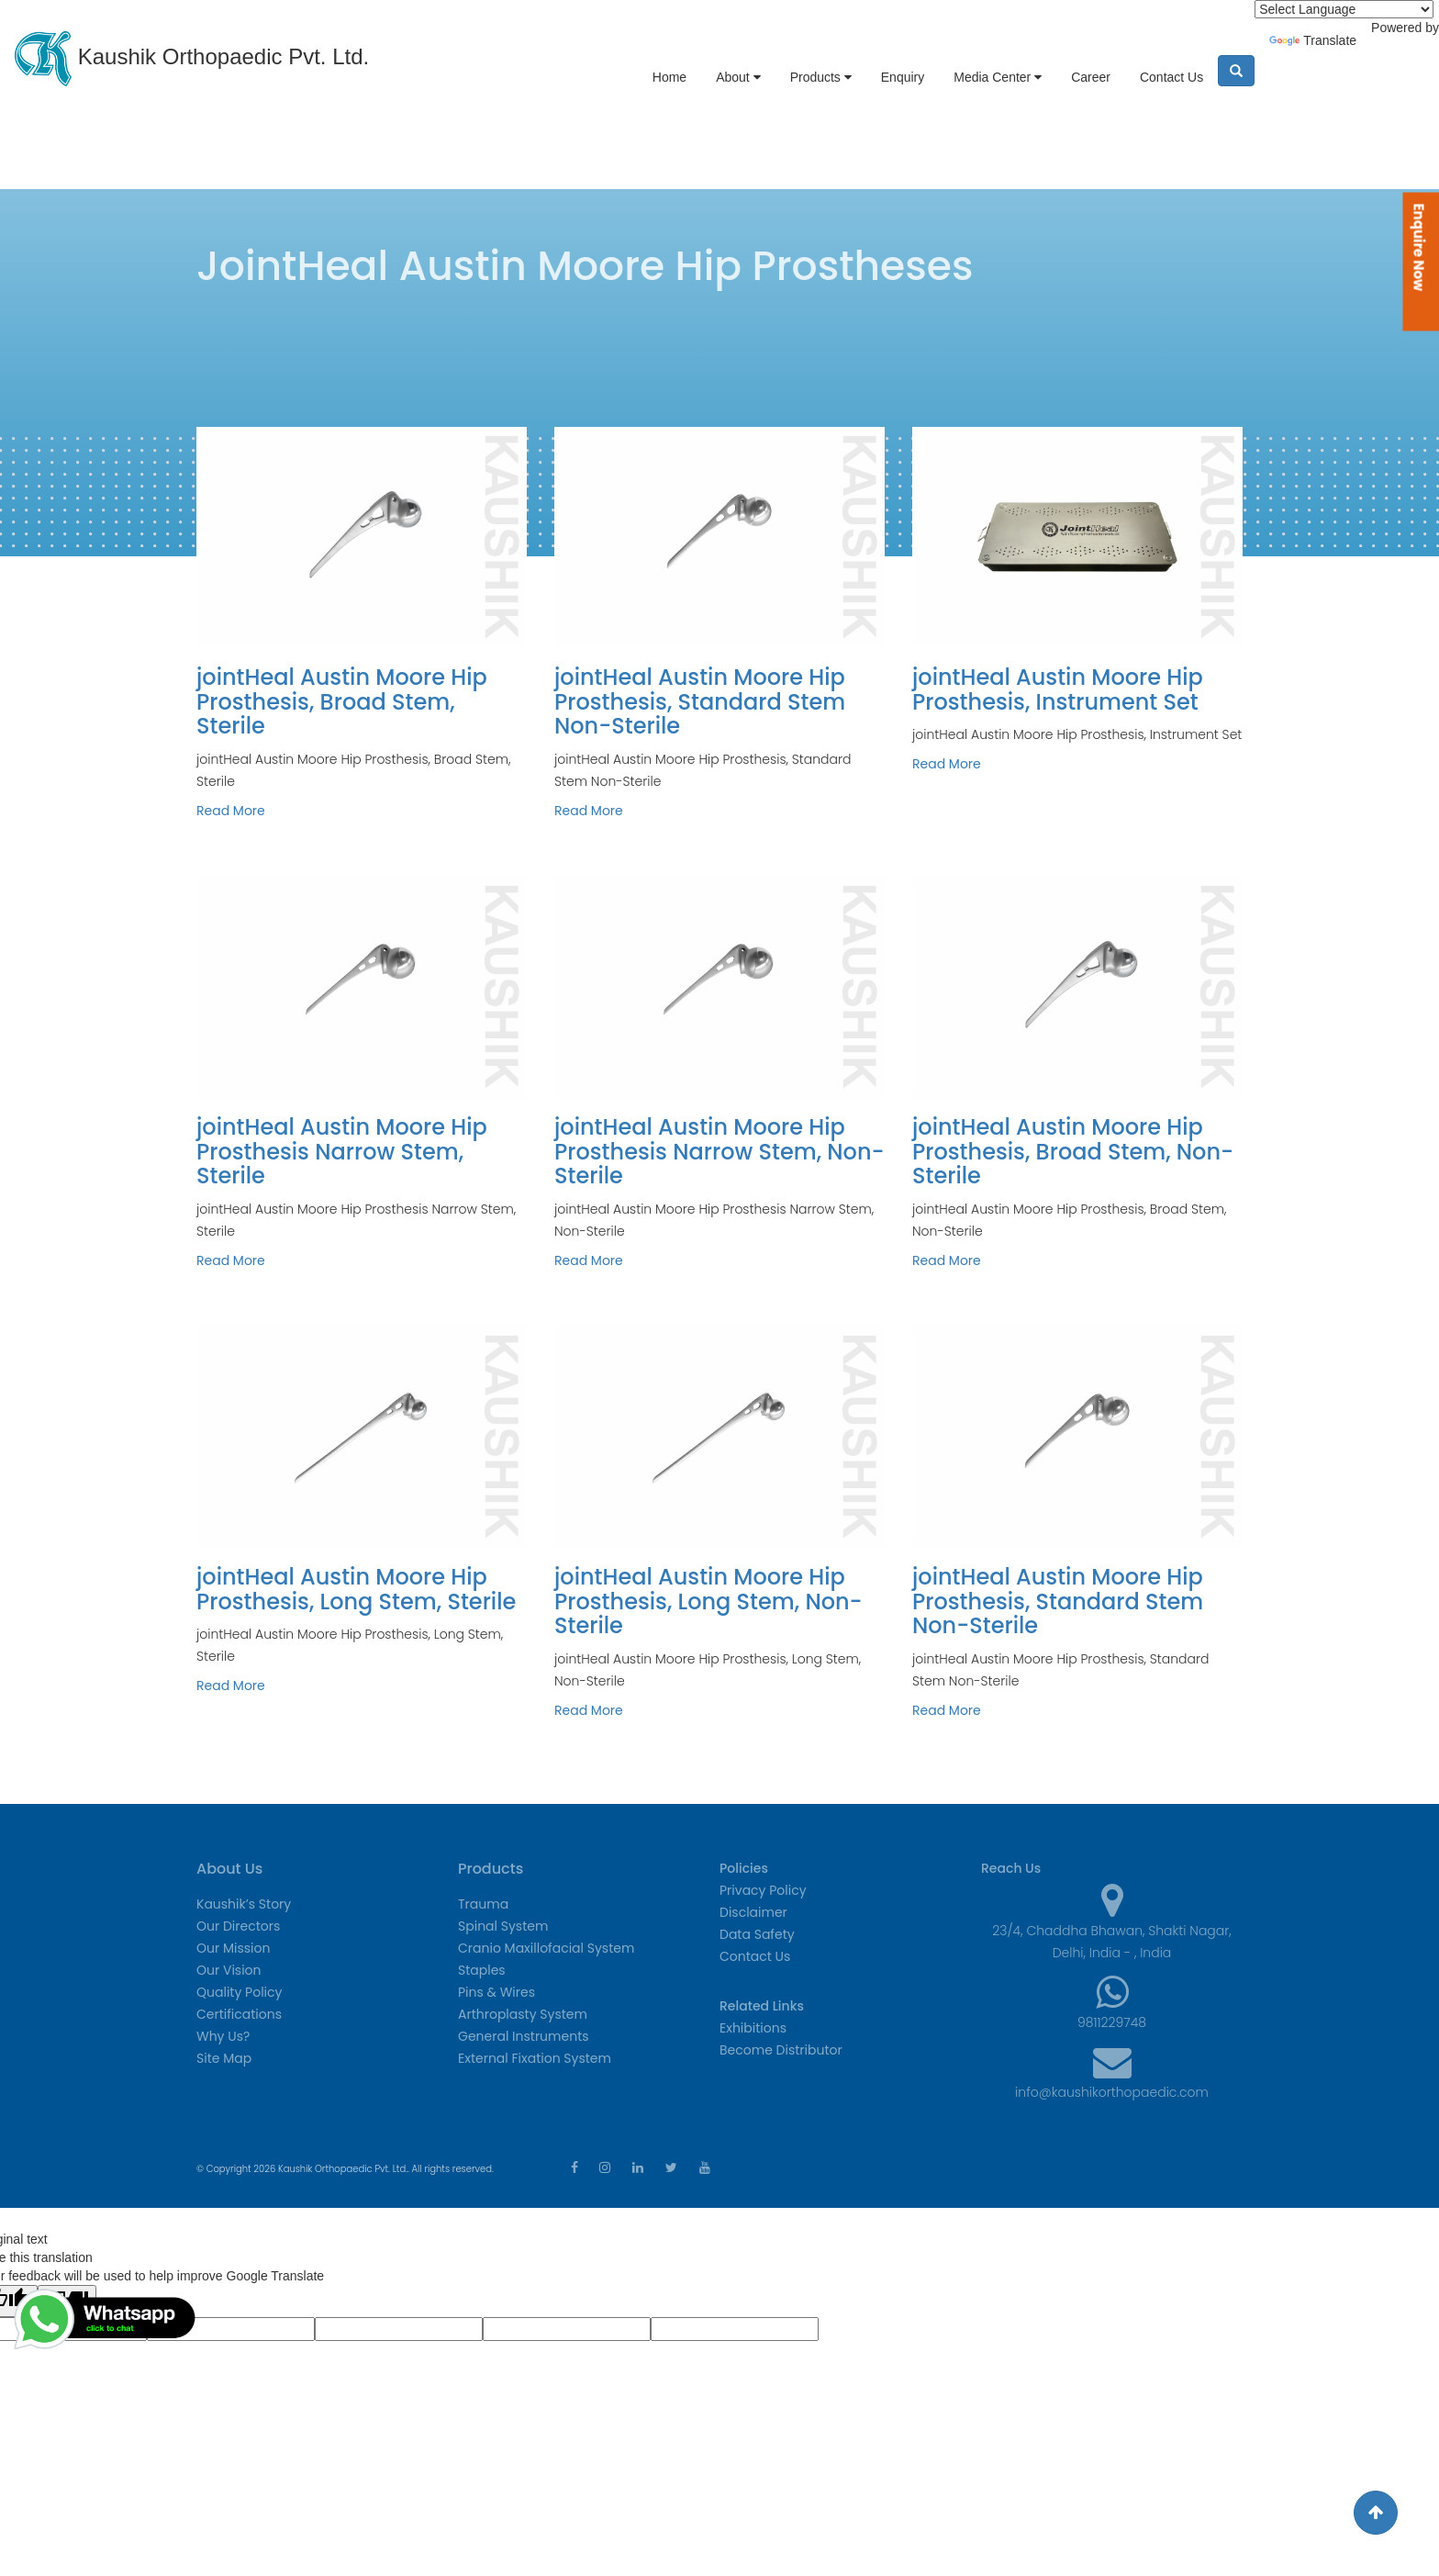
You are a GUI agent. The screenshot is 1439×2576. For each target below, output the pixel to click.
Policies (744, 1868)
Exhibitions (753, 2028)
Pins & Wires (496, 1992)
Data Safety (757, 1934)
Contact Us (1171, 77)
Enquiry (902, 77)
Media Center (998, 77)
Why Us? (223, 2036)
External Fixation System (534, 2058)
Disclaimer (753, 1912)
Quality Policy (239, 1992)
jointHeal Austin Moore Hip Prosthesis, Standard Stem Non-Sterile (699, 701)
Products (821, 77)
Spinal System (503, 1926)
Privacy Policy (763, 1890)
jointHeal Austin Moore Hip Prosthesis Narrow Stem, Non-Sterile (719, 1151)
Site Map (223, 2058)
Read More (230, 810)
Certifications (239, 2014)
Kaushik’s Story (243, 1904)
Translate (1312, 40)
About (738, 77)
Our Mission (233, 1948)
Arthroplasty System (522, 2014)
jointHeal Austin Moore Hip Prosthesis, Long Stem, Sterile (356, 1589)
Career (1090, 77)
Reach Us (1011, 1868)
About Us (229, 1869)
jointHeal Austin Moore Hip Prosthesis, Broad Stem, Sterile (341, 701)
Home (669, 77)
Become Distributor (781, 2050)
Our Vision (229, 1970)
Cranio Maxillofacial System (546, 1948)
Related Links (762, 2006)
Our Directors (238, 1926)
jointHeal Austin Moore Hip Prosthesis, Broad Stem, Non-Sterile (1072, 1151)
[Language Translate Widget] (1344, 9)
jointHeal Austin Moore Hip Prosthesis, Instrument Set (1057, 689)
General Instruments (523, 2036)
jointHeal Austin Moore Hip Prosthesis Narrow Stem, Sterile (341, 1151)
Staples (482, 1970)
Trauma (483, 1904)
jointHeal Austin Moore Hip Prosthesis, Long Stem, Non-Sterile (708, 1601)
